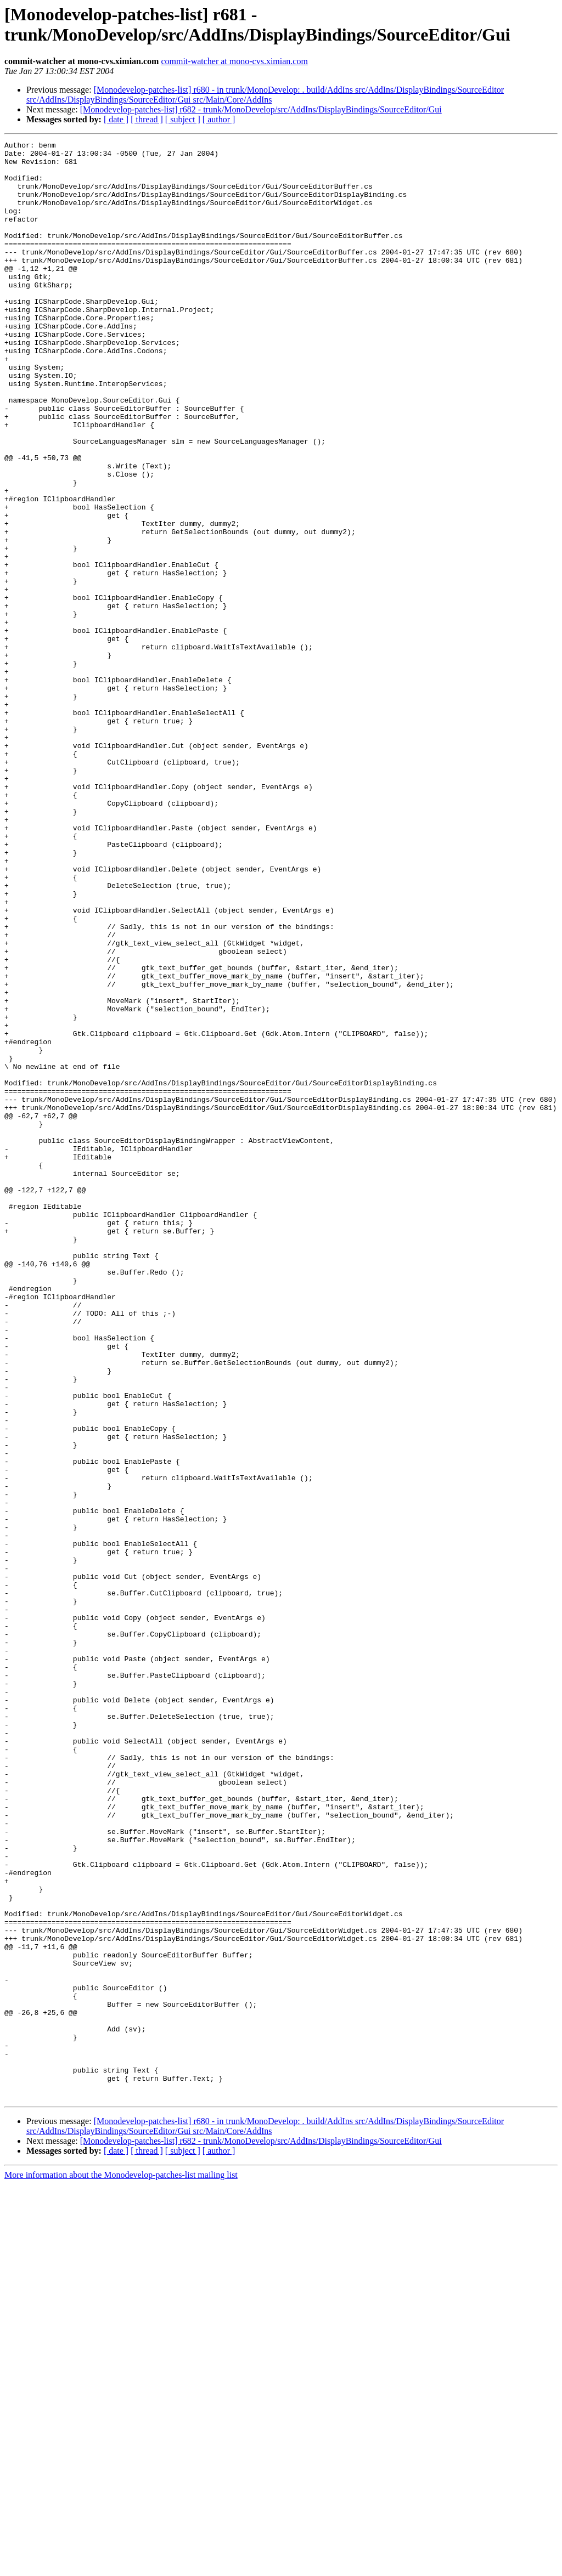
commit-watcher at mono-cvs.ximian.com (234, 61)
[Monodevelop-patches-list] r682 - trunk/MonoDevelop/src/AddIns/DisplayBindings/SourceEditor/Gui (261, 109)
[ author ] (219, 119)
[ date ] (116, 119)
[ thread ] (147, 119)
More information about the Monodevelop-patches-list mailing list (121, 2566)
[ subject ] (182, 119)
